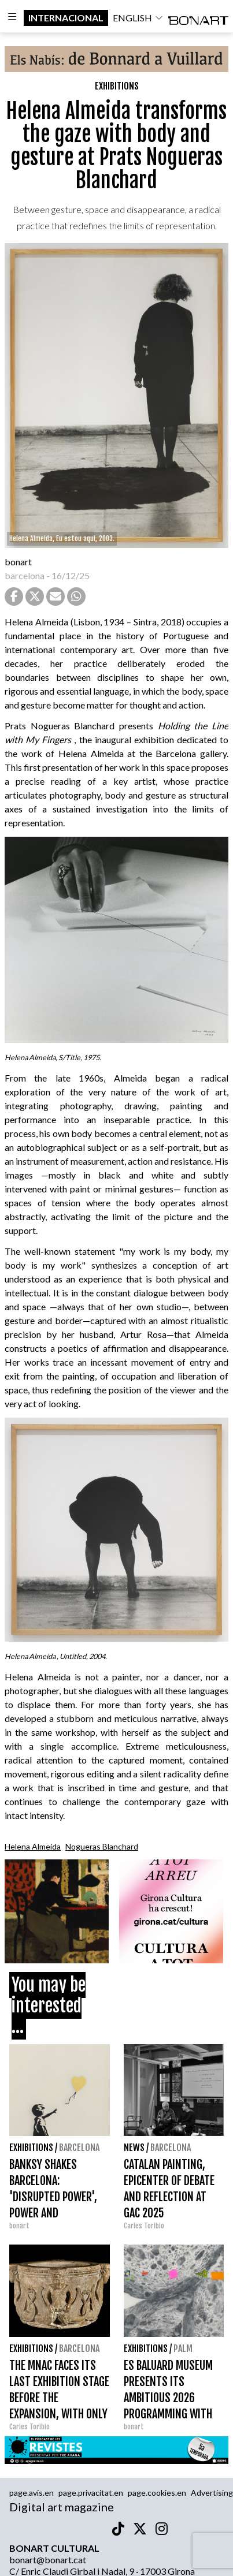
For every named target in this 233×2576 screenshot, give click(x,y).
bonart (18, 561)
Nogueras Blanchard (101, 1846)
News (134, 2147)
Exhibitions (117, 86)
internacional (65, 17)
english (138, 17)
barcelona (25, 575)
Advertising (212, 2492)
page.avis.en (31, 2492)
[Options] (12, 18)
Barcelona (79, 2147)
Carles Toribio (145, 2225)
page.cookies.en (157, 2492)
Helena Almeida (33, 1846)
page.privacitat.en (90, 2492)
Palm (183, 2348)
